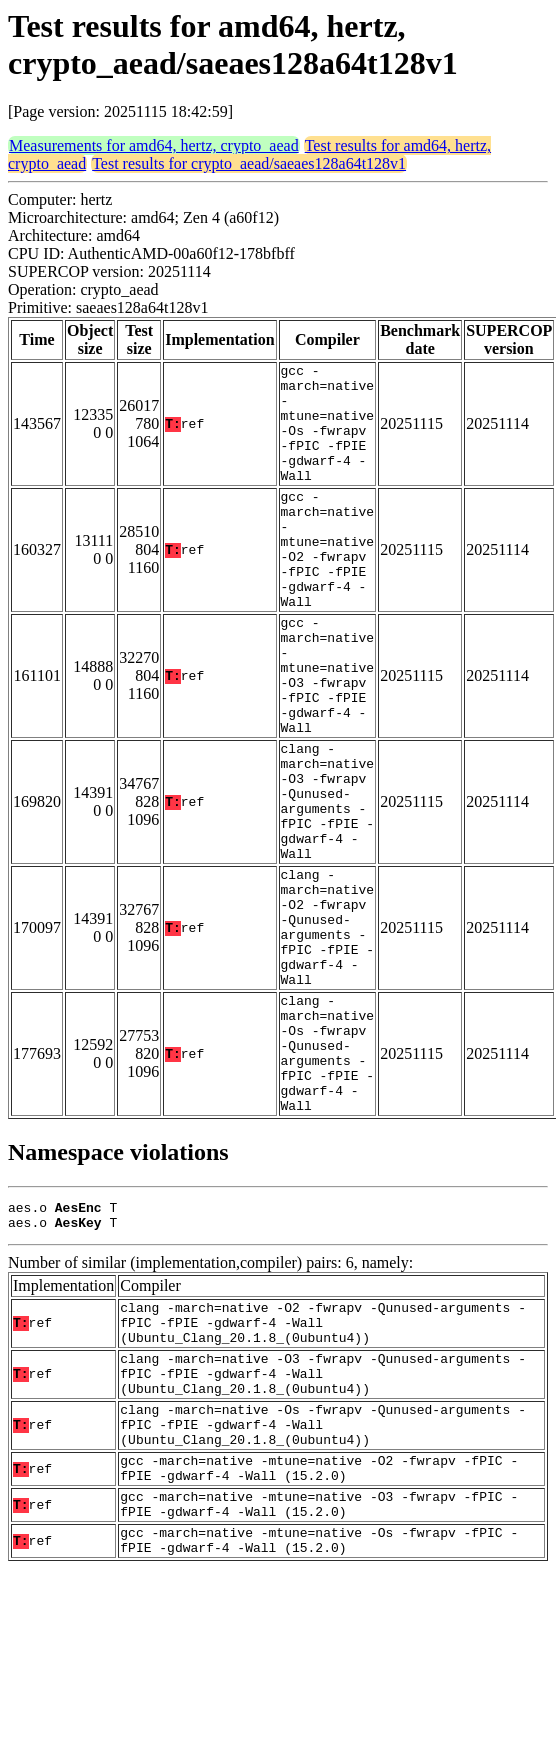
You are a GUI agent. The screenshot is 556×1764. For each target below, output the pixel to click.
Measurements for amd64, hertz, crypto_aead (154, 145)
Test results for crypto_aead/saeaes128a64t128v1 (249, 163)
